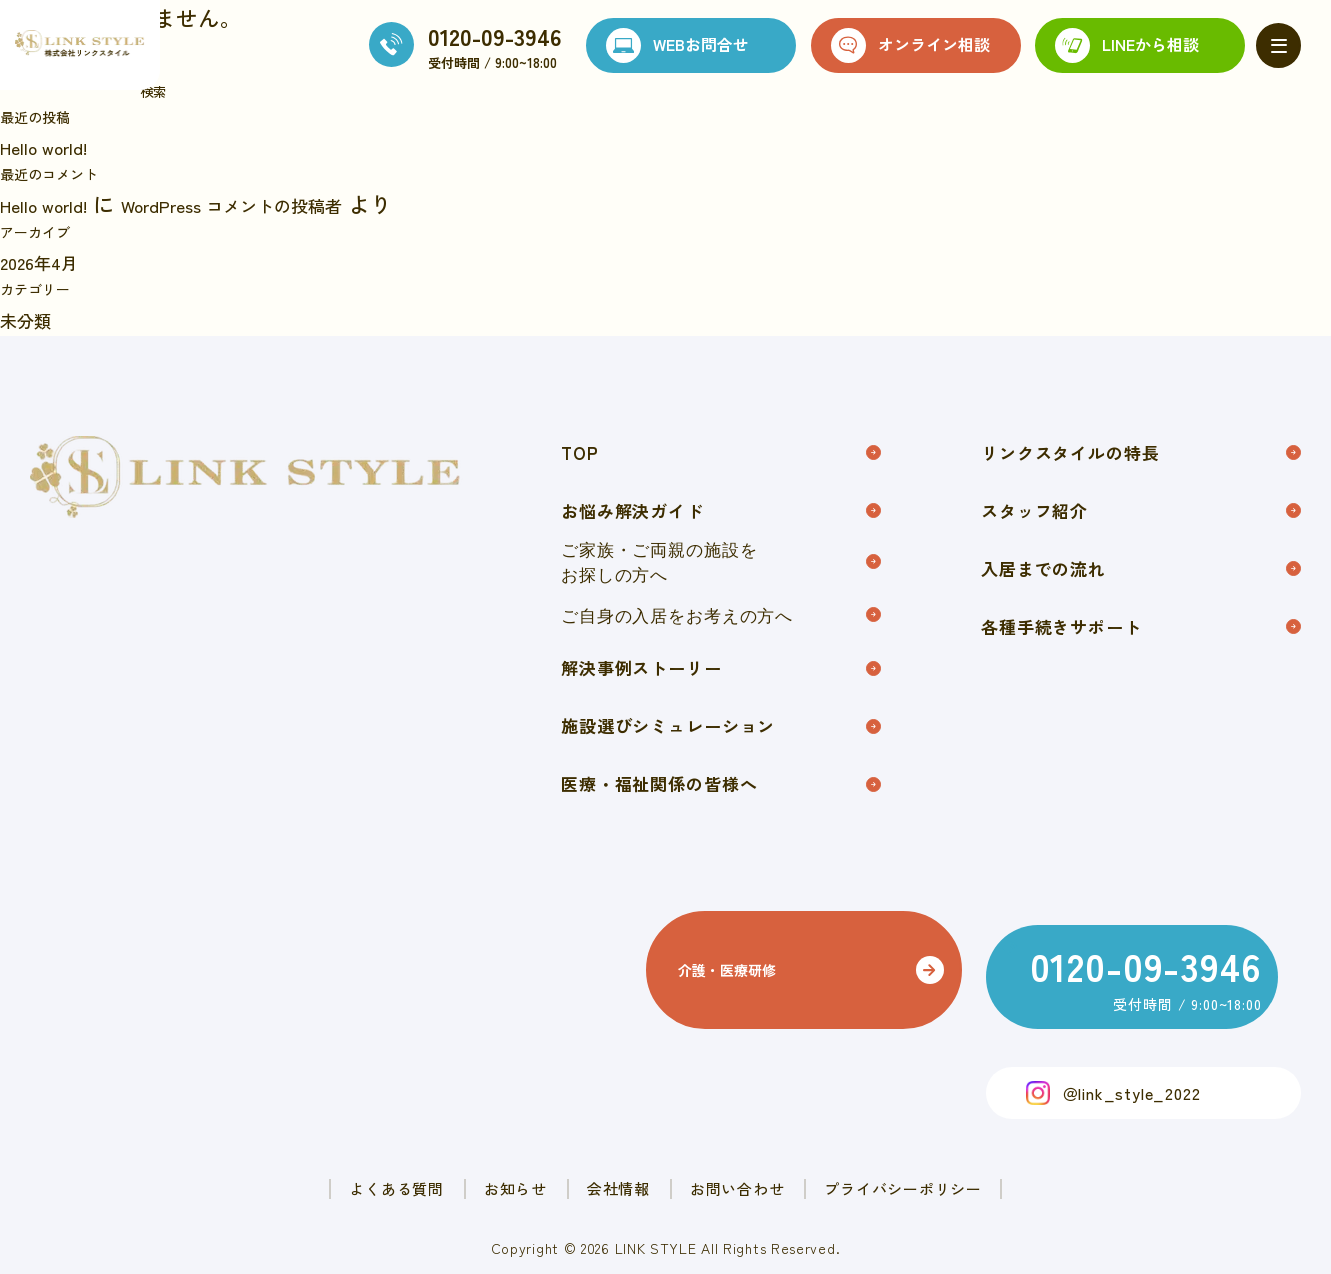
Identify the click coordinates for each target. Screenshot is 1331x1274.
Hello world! (56, 145)
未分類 (33, 318)
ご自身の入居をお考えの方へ (721, 630)
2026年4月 (49, 260)
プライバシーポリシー (1004, 1168)
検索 (153, 91)
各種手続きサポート (1141, 647)
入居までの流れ (1141, 583)
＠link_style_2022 (1131, 1071)
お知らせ (460, 1168)
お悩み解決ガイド (721, 519)
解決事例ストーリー (721, 687)
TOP (721, 455)
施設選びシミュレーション (721, 751)
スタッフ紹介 (1141, 519)
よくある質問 (291, 1168)
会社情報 (611, 1168)
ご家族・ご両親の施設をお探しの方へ (721, 574)
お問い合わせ (781, 1168)
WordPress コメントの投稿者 (288, 203)
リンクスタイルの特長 (1141, 455)
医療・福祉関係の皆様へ (721, 815)
